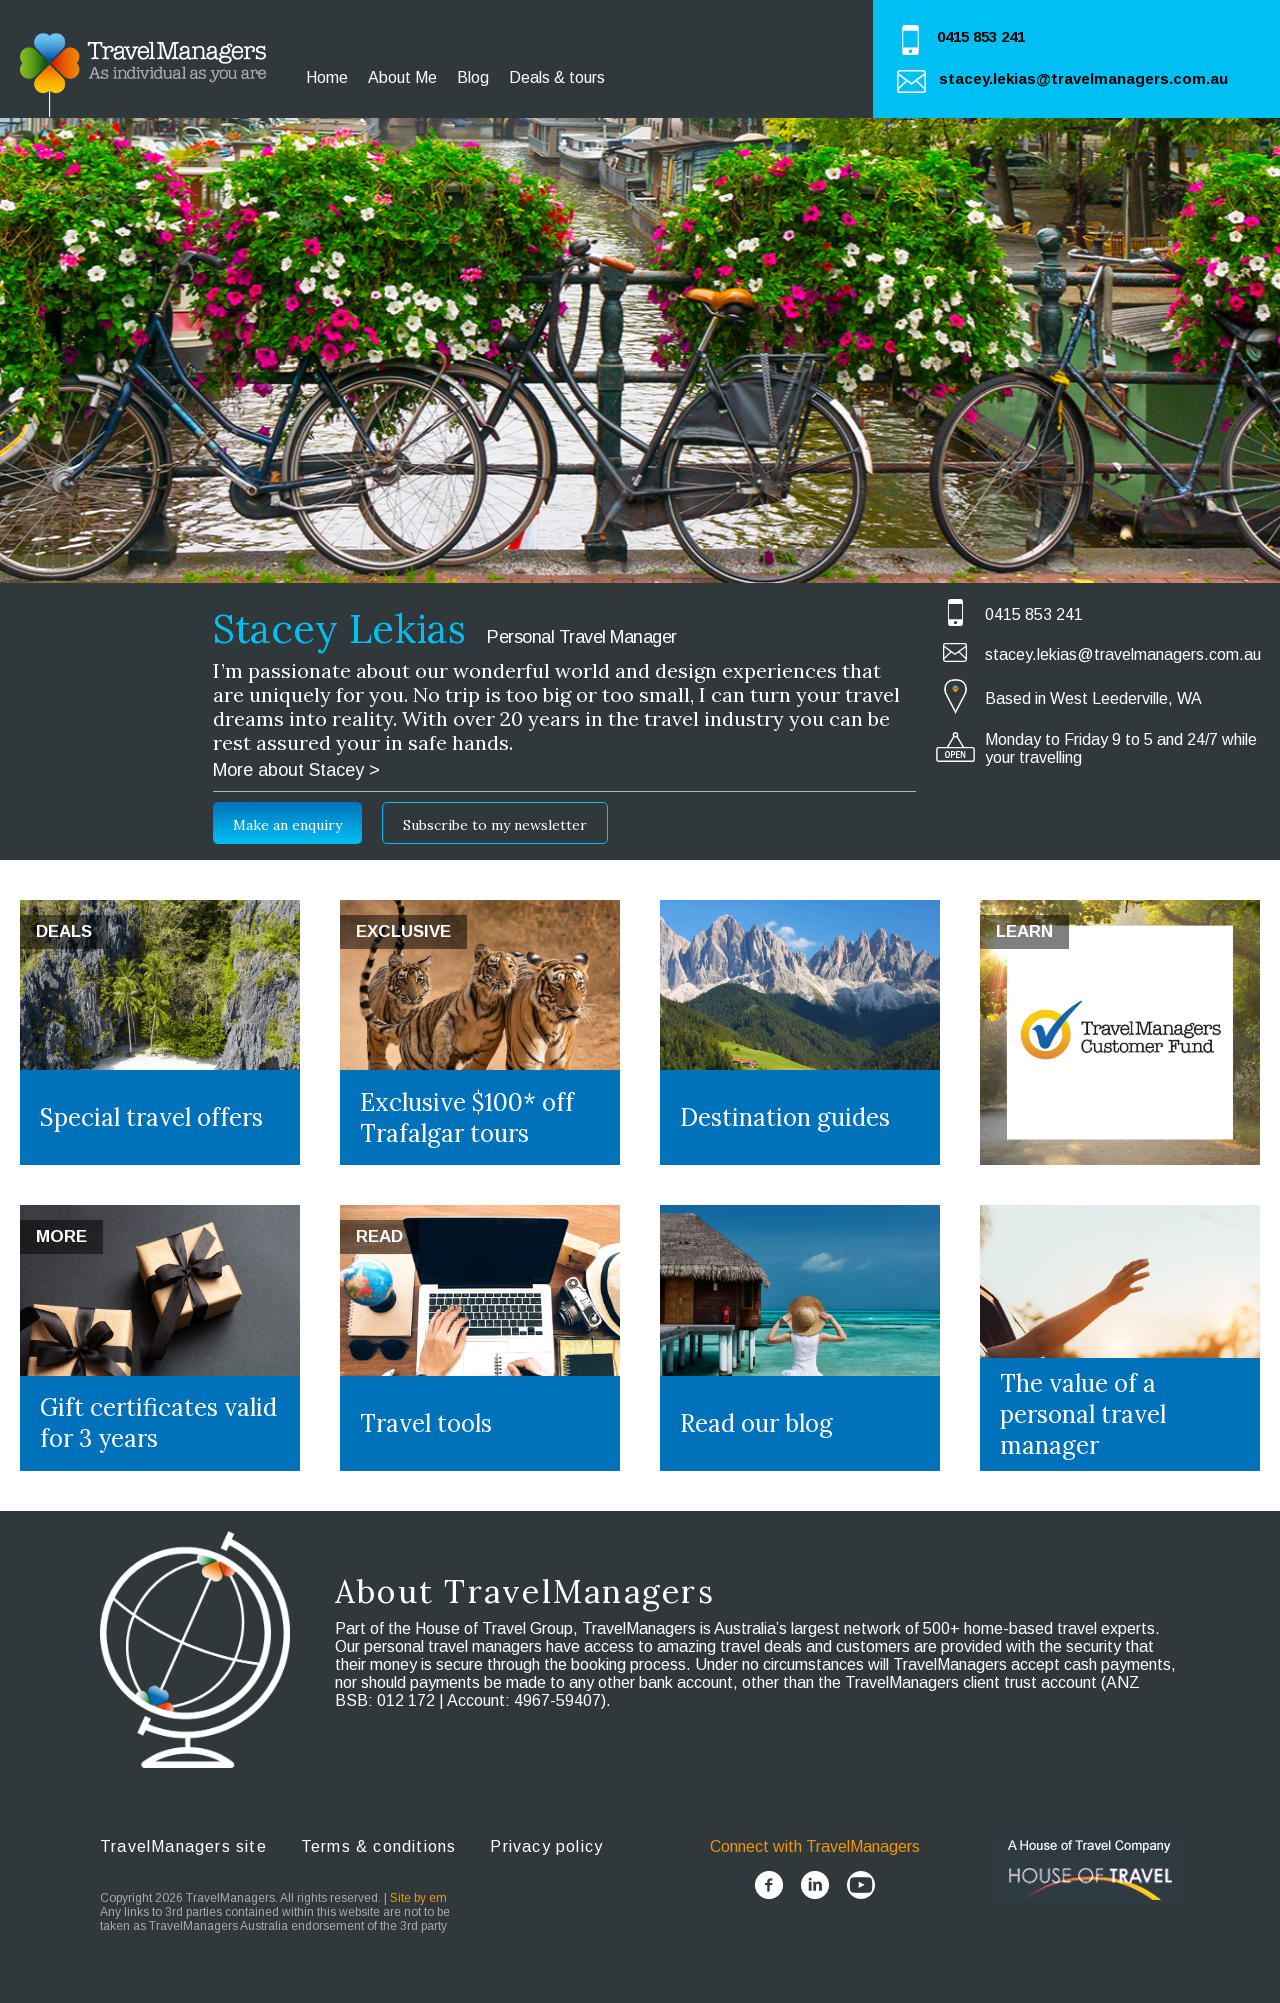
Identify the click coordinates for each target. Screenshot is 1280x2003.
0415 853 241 (981, 36)
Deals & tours (557, 77)
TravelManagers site (183, 1846)
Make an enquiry (287, 825)
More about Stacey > (296, 770)
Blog (473, 77)
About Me (402, 77)
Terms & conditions (379, 1846)
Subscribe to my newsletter (495, 825)
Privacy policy (546, 1846)
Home (327, 77)
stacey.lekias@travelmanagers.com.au (1083, 78)
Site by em (418, 1898)
